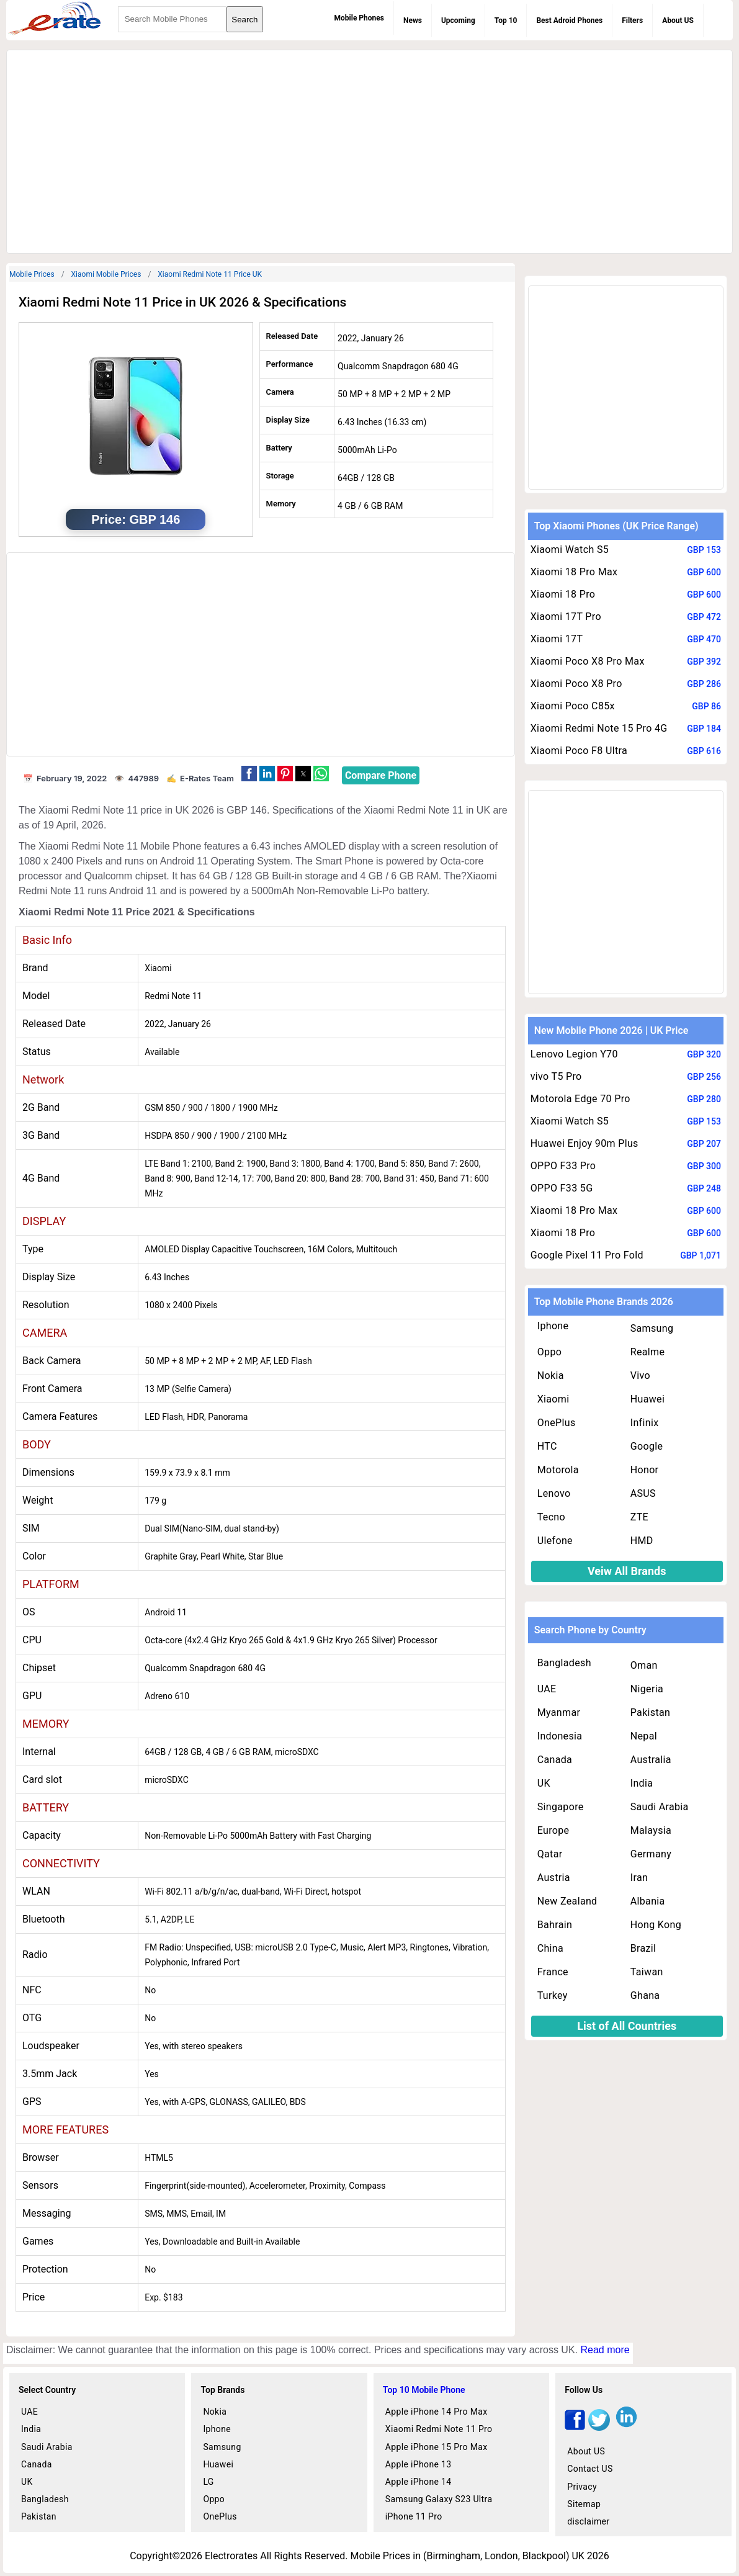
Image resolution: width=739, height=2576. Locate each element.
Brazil (643, 1948)
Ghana (645, 1995)
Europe (553, 1830)
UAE (547, 1689)
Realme (647, 1352)
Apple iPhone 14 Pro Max (436, 2412)
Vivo (640, 1375)
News (412, 20)
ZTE (639, 1517)
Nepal (643, 1736)
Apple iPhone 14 (418, 2482)
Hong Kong (655, 1925)
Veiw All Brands (627, 1570)
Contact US (589, 2469)
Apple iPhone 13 (418, 2464)
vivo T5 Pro (556, 1076)
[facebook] (575, 2427)
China (550, 1948)
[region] (369, 149)
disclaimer (588, 2521)
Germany (650, 1854)
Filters (632, 20)
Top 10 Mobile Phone (424, 2390)
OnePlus (556, 1423)
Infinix (644, 1423)
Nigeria (646, 1689)
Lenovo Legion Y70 (574, 1054)
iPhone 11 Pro (413, 2516)
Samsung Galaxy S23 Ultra (439, 2499)
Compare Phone (380, 775)
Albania (647, 1901)
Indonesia (560, 1736)
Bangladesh (564, 1663)
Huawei (647, 1399)
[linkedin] (626, 2427)
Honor (644, 1470)
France (552, 1972)
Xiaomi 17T (557, 639)
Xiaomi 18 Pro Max (574, 572)
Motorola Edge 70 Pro (580, 1099)
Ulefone (555, 1540)
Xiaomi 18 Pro (563, 594)
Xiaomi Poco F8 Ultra (579, 750)
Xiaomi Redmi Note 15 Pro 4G (599, 728)
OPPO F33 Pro (563, 1166)
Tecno (551, 1517)
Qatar (550, 1854)
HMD (641, 1540)
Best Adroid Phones (569, 20)
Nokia (550, 1375)
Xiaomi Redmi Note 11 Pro (439, 2429)
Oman (644, 1665)
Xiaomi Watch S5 (570, 549)
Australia (650, 1760)
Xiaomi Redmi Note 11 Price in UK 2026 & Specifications (182, 302)
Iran (639, 1877)
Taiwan (646, 1972)
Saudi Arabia (659, 1807)
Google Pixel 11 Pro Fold (587, 1255)
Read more (604, 2350)
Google (646, 1446)
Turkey (552, 1995)
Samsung (652, 1328)
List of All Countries (626, 2025)
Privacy (582, 2487)
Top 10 (506, 20)
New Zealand (567, 1901)
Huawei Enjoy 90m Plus (584, 1143)
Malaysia (650, 1830)
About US (678, 20)
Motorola (558, 1470)
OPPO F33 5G (562, 1188)
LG (208, 2482)
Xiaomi (553, 1399)
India (641, 1783)
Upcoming (458, 20)
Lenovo (554, 1493)
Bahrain (554, 1925)
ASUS (643, 1493)
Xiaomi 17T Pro (566, 616)
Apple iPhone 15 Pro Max (436, 2447)
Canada (554, 1760)
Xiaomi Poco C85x (573, 706)
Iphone (553, 1326)
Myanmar (559, 1712)
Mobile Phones (359, 18)
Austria (553, 1877)
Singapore (560, 1807)
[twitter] (599, 2427)
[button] (249, 773)
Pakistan (650, 1712)
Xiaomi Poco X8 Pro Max (588, 661)
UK (543, 1783)
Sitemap (584, 2504)
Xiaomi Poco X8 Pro (576, 683)
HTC (547, 1446)
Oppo (549, 1352)
